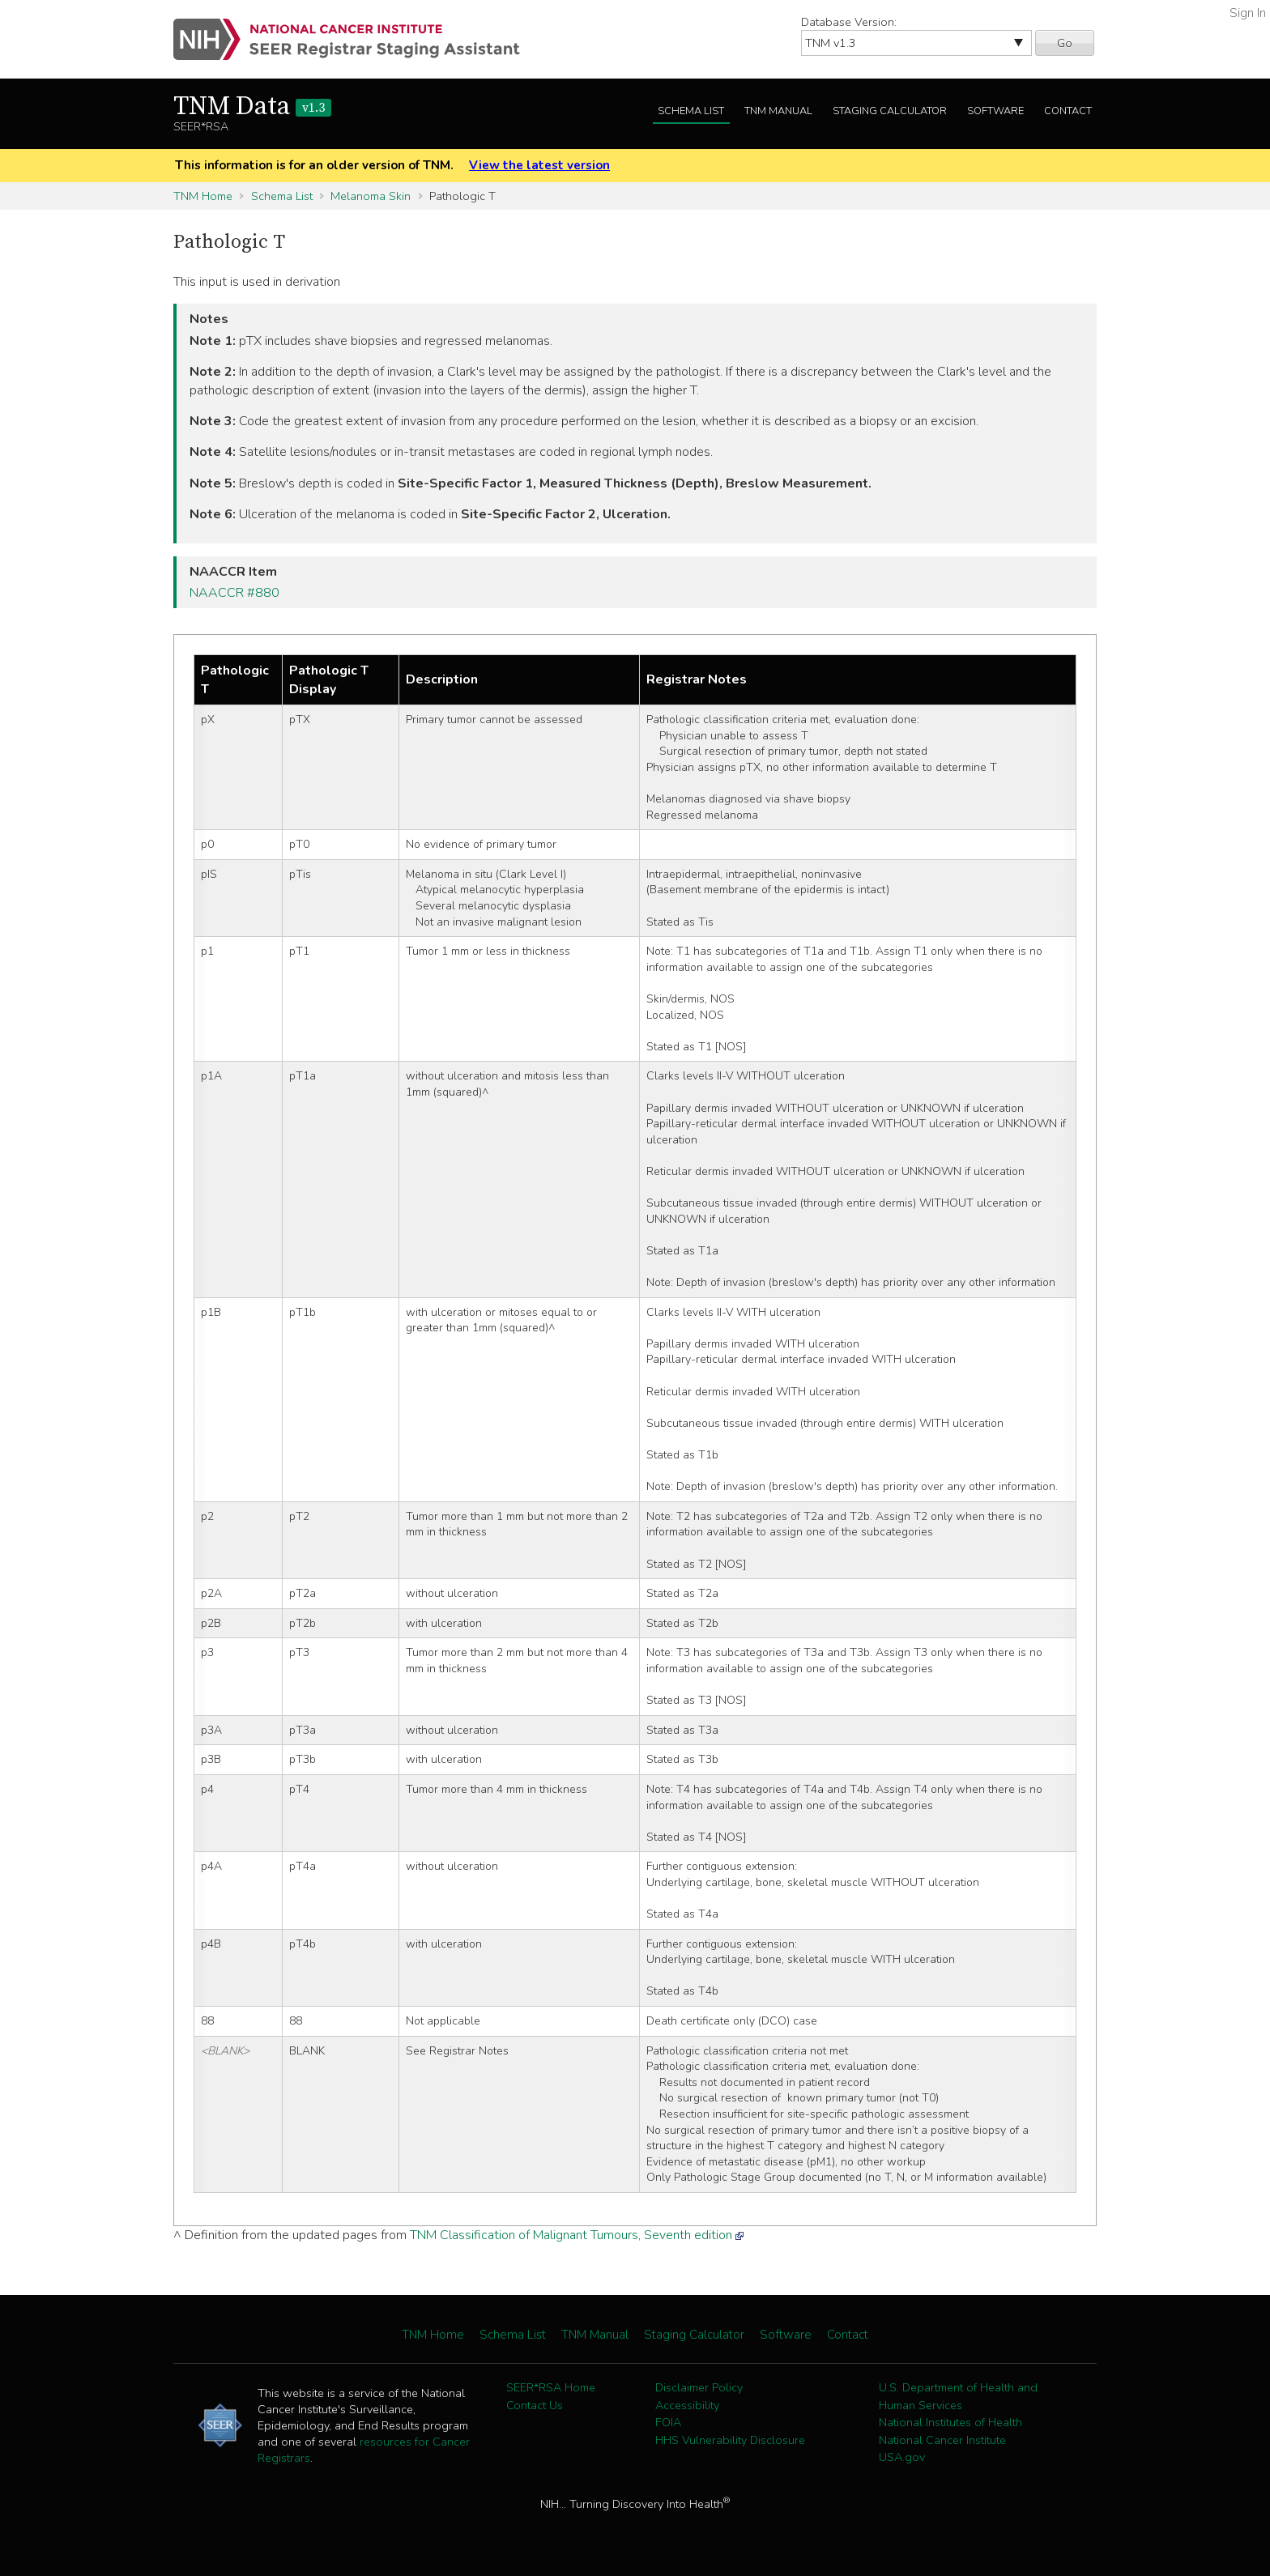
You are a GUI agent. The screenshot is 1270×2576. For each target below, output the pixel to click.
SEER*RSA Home (550, 2387)
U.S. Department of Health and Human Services (958, 2396)
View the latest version (539, 165)
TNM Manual (778, 111)
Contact (1068, 111)
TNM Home (202, 196)
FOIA (668, 2422)
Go (1064, 43)
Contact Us (534, 2405)
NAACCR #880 (234, 593)
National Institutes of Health (950, 2422)
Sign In (1248, 13)
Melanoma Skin (370, 196)
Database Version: (849, 22)
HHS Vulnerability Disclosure (730, 2440)
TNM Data (252, 107)
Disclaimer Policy (699, 2387)
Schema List (691, 111)
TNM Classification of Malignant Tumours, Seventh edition (571, 2235)
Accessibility (687, 2405)
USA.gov (902, 2457)
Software (995, 111)
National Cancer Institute (942, 2440)
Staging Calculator (890, 111)
